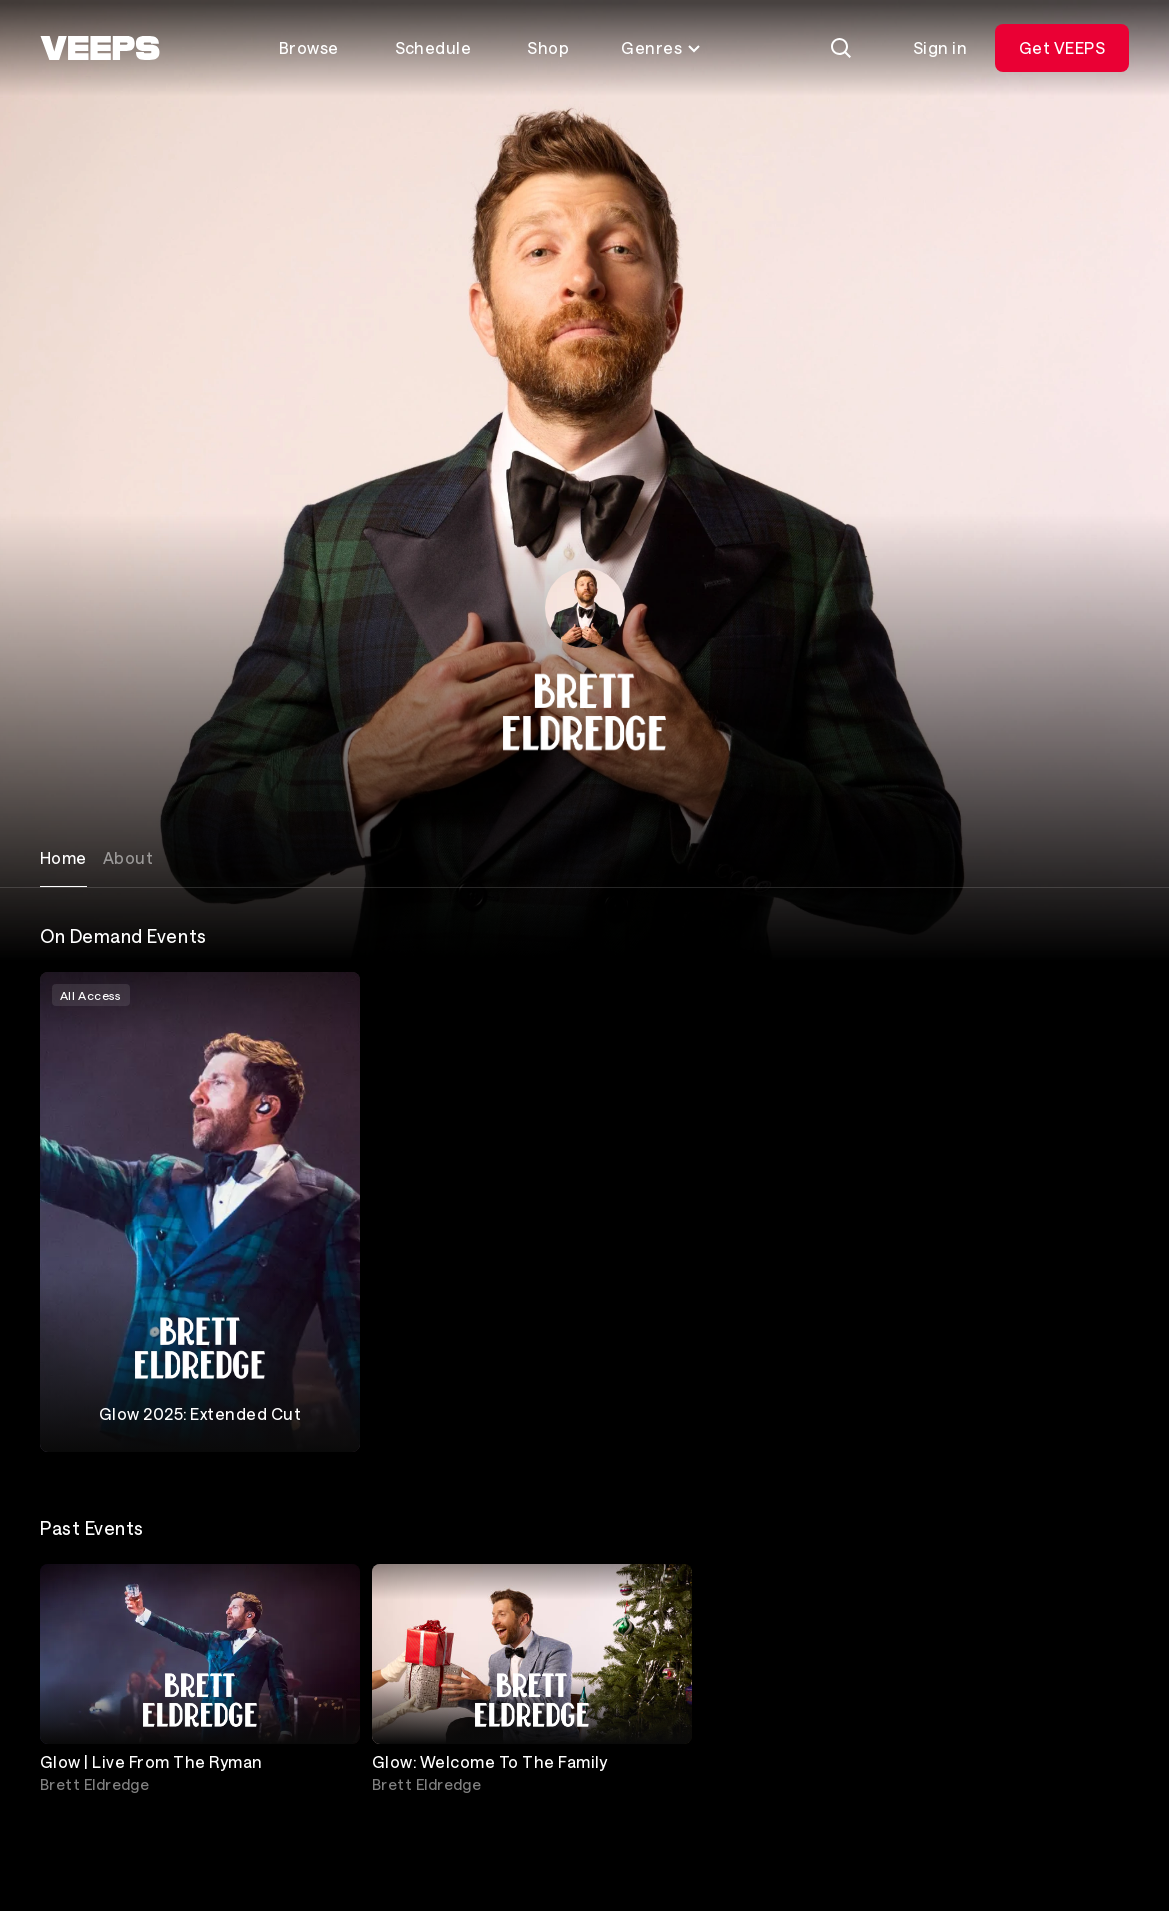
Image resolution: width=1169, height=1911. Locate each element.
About (128, 857)
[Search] (841, 48)
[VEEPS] (100, 48)
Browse (309, 47)
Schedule (433, 47)
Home (63, 857)
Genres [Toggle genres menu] (661, 47)
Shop (548, 47)
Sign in (940, 47)
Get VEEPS (1062, 47)
